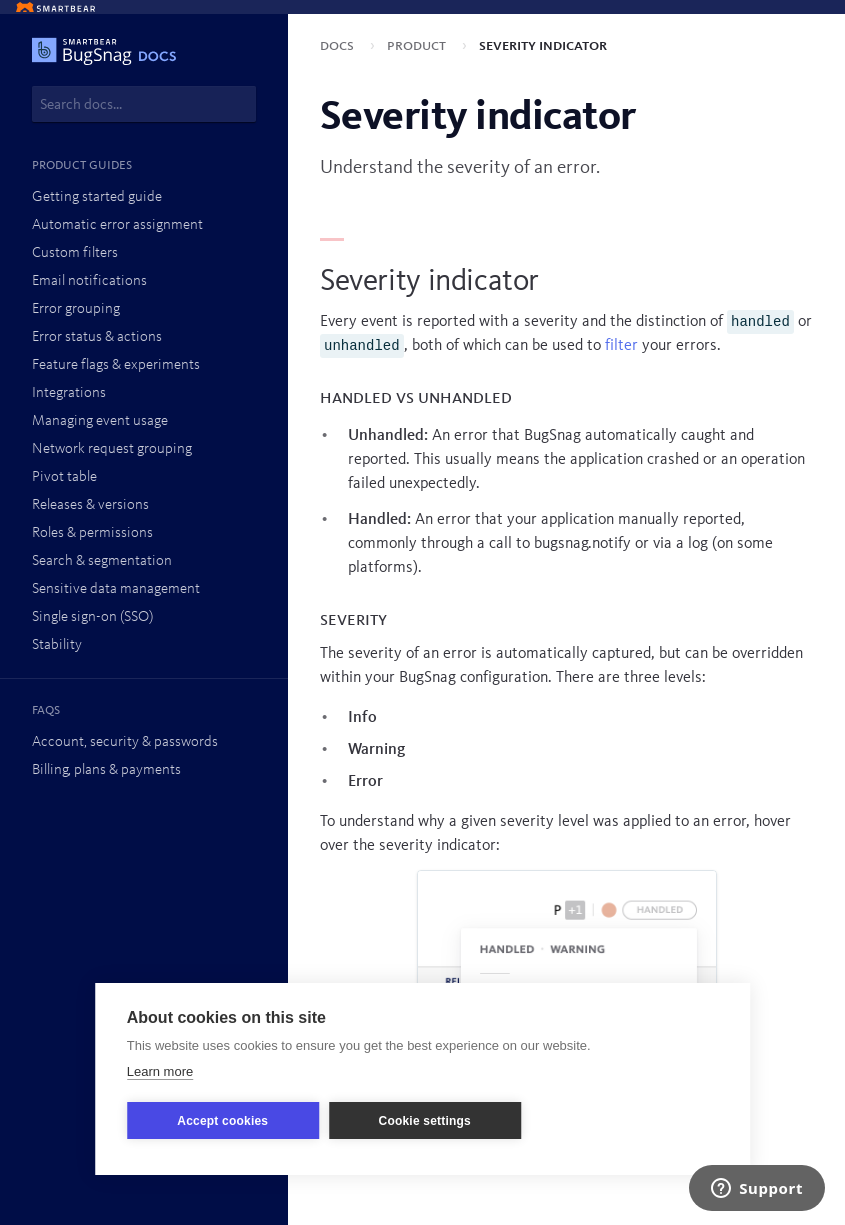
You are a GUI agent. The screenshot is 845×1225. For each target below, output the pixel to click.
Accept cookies (222, 1121)
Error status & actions (97, 337)
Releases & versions (90, 505)
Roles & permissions (92, 533)
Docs (339, 46)
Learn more (160, 1071)
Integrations (69, 393)
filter (621, 346)
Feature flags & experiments (116, 365)
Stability (57, 645)
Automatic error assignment (117, 225)
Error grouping (76, 309)
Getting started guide (97, 197)
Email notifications (89, 281)
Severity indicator (543, 46)
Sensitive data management (116, 589)
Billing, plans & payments (106, 770)
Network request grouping (112, 449)
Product (418, 46)
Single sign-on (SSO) (92, 617)
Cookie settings (425, 1121)
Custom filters (75, 253)
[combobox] (144, 104)
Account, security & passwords (125, 742)
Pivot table (64, 477)
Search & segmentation (102, 561)
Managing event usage (100, 421)
